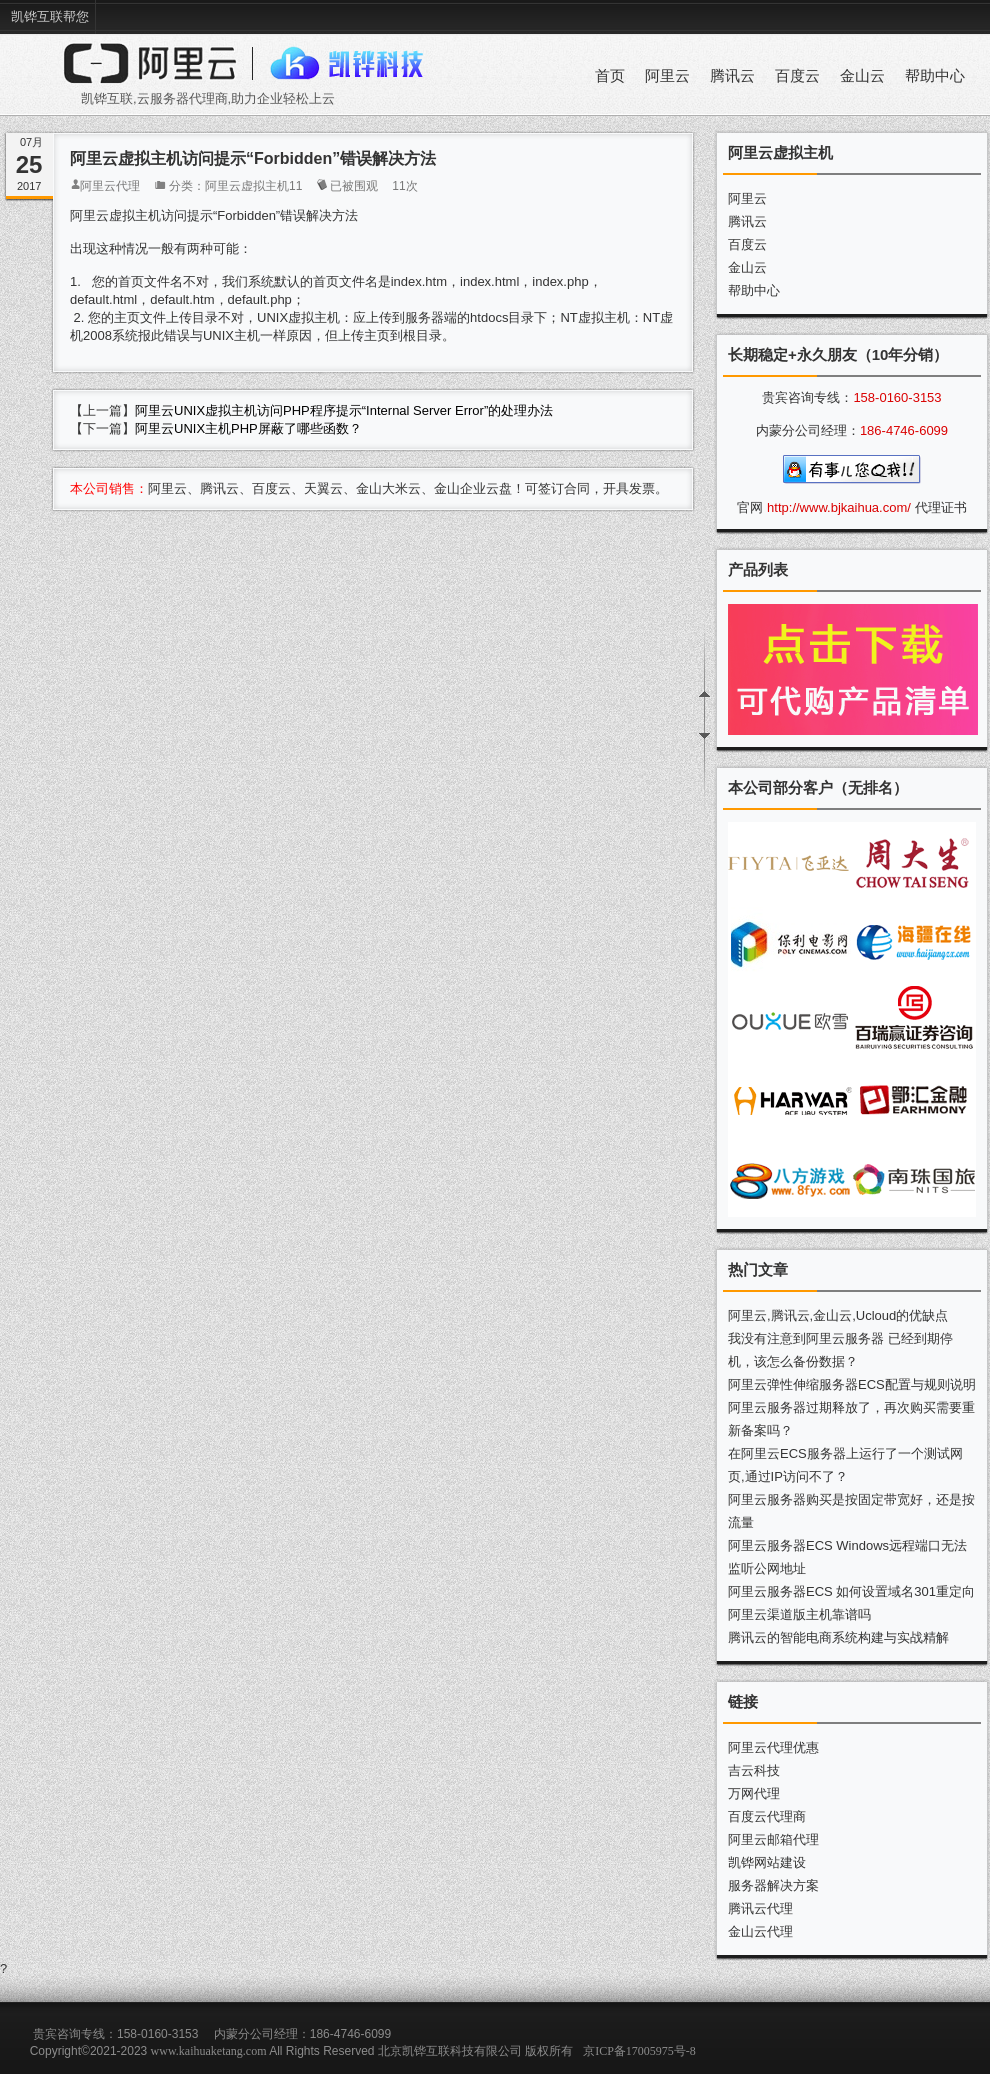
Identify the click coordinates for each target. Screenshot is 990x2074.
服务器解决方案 (773, 1885)
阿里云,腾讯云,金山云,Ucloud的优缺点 (838, 1315)
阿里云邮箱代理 (773, 1839)
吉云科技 (754, 1770)
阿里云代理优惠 (773, 1747)
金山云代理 (760, 1931)
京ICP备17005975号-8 (639, 2051)
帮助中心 (935, 76)
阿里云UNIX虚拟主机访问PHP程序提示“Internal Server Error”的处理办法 (344, 410)
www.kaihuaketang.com (209, 2051)
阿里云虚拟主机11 (253, 186)
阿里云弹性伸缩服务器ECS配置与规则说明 (852, 1384)
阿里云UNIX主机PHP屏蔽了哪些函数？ (248, 428)
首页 (610, 76)
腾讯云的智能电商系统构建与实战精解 (838, 1637)
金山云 (862, 76)
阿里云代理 (110, 186)
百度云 (797, 76)
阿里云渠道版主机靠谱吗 (799, 1614)
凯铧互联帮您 (50, 16)
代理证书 (941, 507)
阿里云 (667, 76)
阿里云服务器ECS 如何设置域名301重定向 (851, 1591)
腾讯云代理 (760, 1908)
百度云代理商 (767, 1816)
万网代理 (754, 1793)
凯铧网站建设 (767, 1862)
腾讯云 (732, 76)
